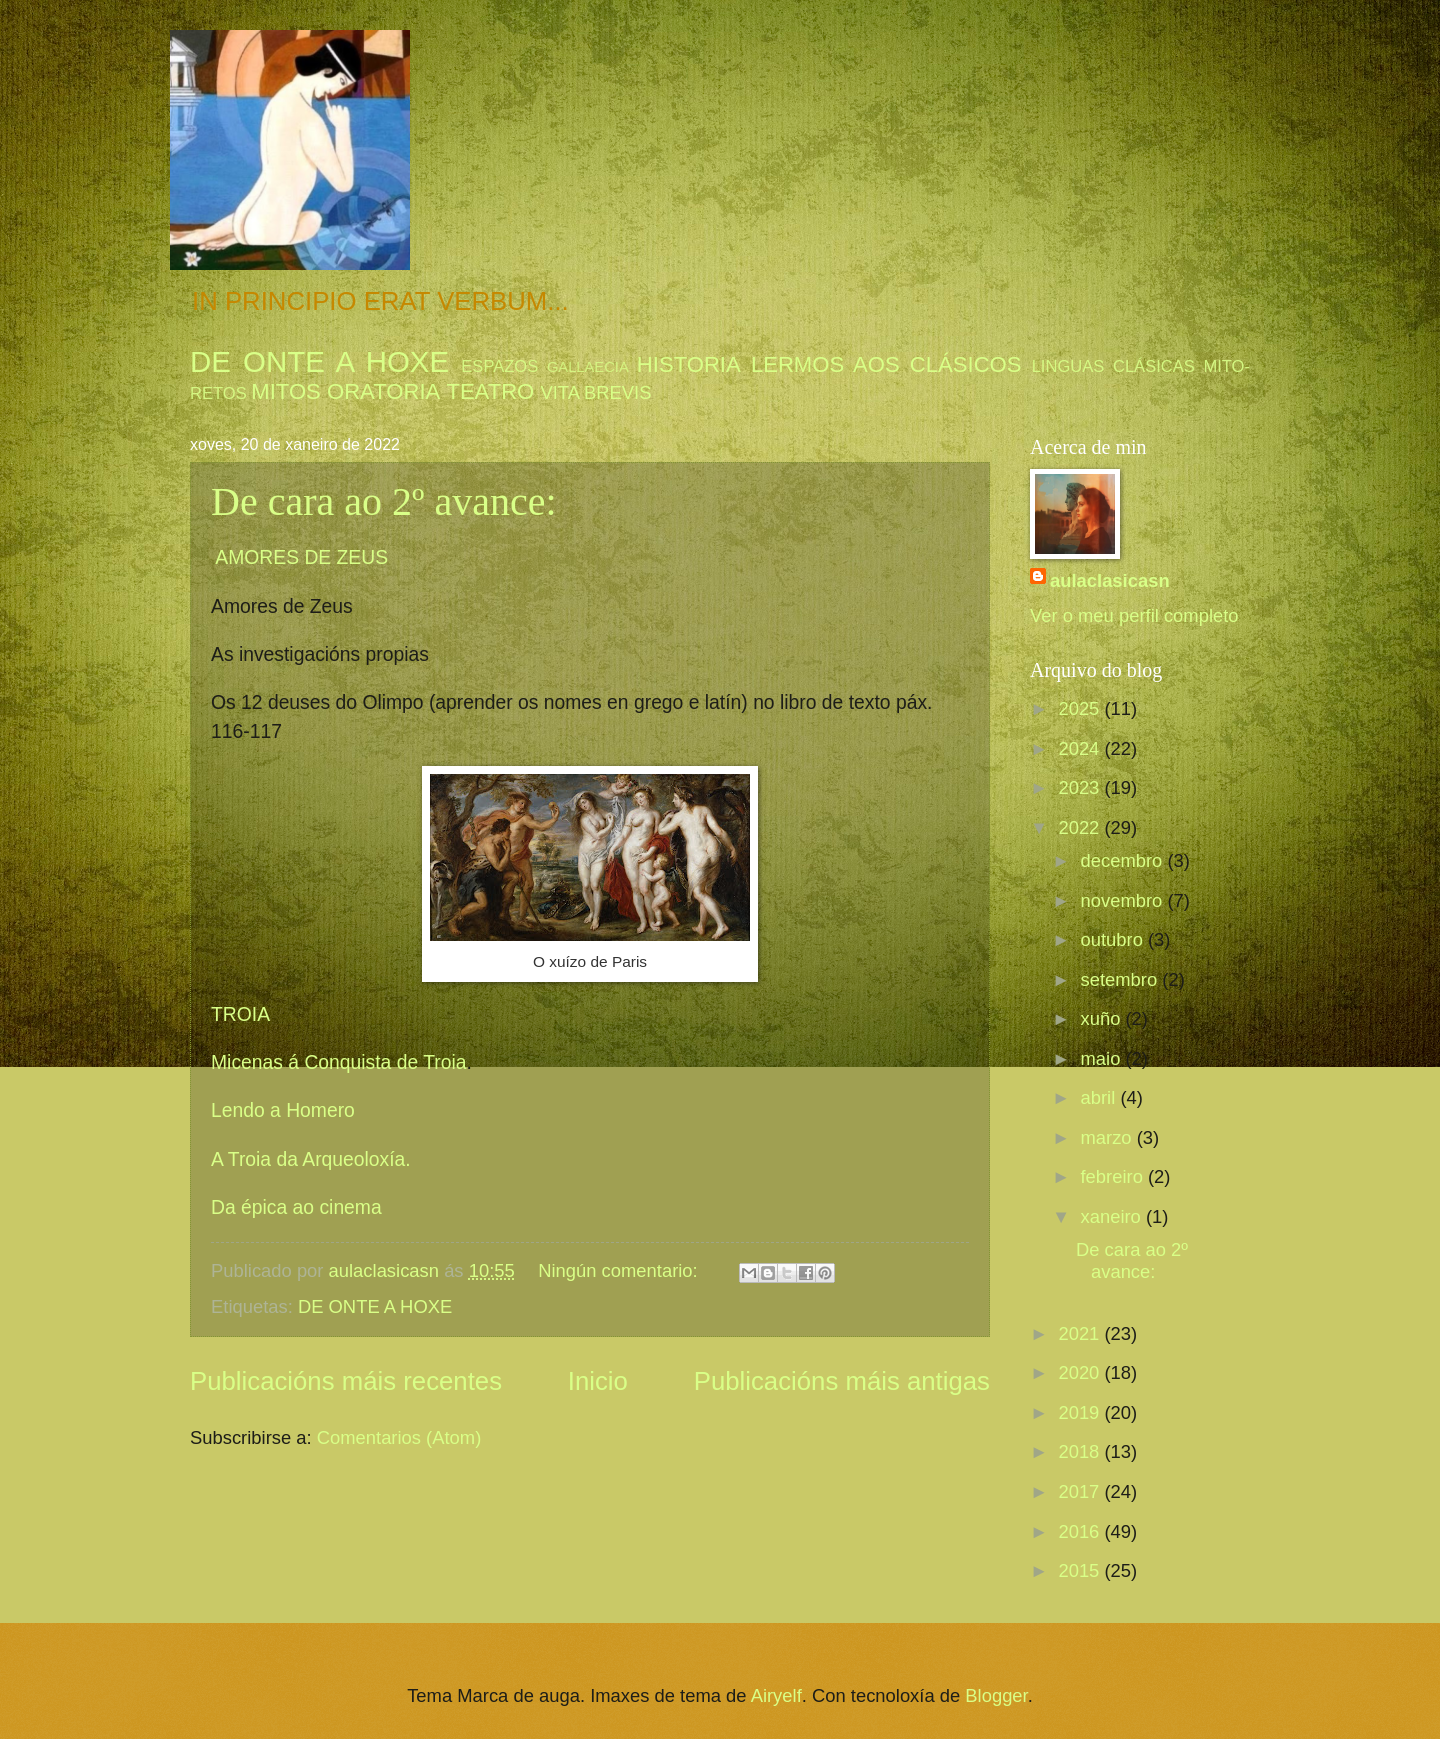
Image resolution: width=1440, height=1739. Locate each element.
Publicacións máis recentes (346, 1381)
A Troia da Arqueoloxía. (313, 1159)
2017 (1081, 1491)
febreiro (1114, 1176)
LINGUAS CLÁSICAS (1113, 366)
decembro (1124, 860)
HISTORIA (689, 364)
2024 (1081, 748)
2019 (1081, 1412)
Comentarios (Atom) (399, 1437)
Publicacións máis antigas (842, 1381)
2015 (1081, 1570)
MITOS (286, 391)
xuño (1103, 1018)
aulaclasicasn (1110, 580)
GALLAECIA (588, 367)
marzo (1109, 1137)
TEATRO (490, 391)
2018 (1081, 1451)
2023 (1081, 787)
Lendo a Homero (283, 1110)
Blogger (996, 1695)
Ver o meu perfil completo (1134, 615)
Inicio (598, 1381)
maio (1103, 1058)
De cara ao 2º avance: (384, 501)
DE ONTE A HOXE (319, 361)
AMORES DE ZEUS (301, 557)
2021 (1081, 1333)
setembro (1122, 979)
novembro (1124, 900)
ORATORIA (383, 391)
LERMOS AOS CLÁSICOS (886, 364)
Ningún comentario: (620, 1270)
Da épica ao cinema (299, 1207)
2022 (1081, 827)
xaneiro (1113, 1216)
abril (1101, 1097)
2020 (1081, 1372)
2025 (1081, 708)
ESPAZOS (499, 366)
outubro (1114, 939)
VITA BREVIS (595, 392)
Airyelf (776, 1695)
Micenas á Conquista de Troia (339, 1062)
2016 (1081, 1531)
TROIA (245, 1014)
